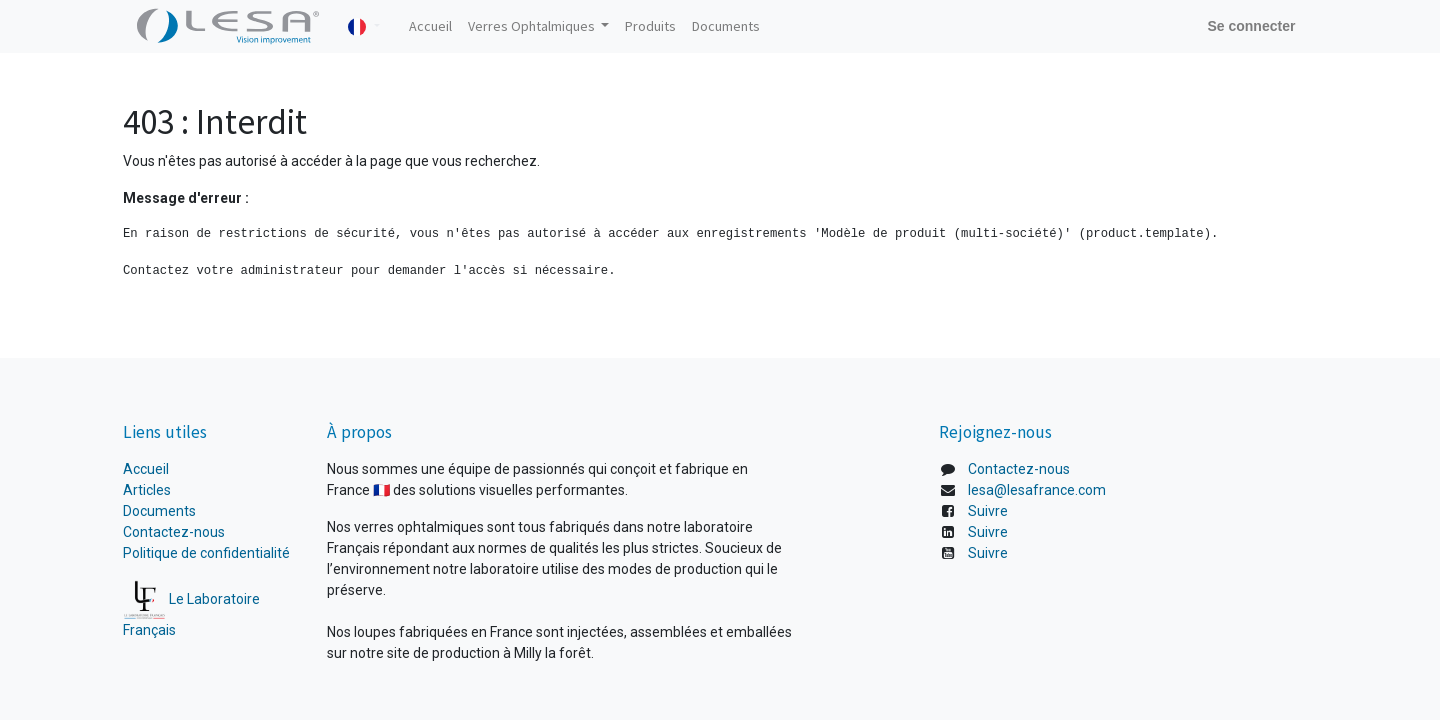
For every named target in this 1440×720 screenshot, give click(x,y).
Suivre (988, 511)
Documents (159, 511)
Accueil (147, 469)
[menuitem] (430, 26)
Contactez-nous (174, 532)
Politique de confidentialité (206, 553)
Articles (147, 490)
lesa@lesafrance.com (1037, 490)
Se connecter (1251, 26)
